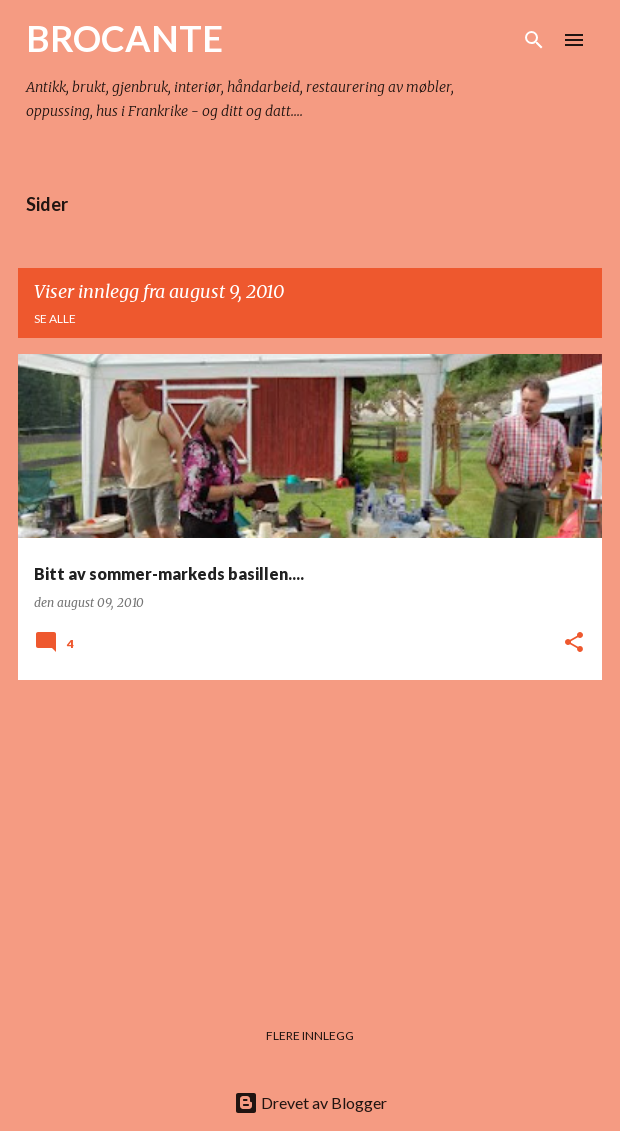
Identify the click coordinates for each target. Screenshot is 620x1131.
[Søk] (534, 40)
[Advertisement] (310, 836)
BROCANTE (124, 38)
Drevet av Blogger (310, 1102)
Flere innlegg (310, 1035)
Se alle (55, 318)
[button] (574, 643)
